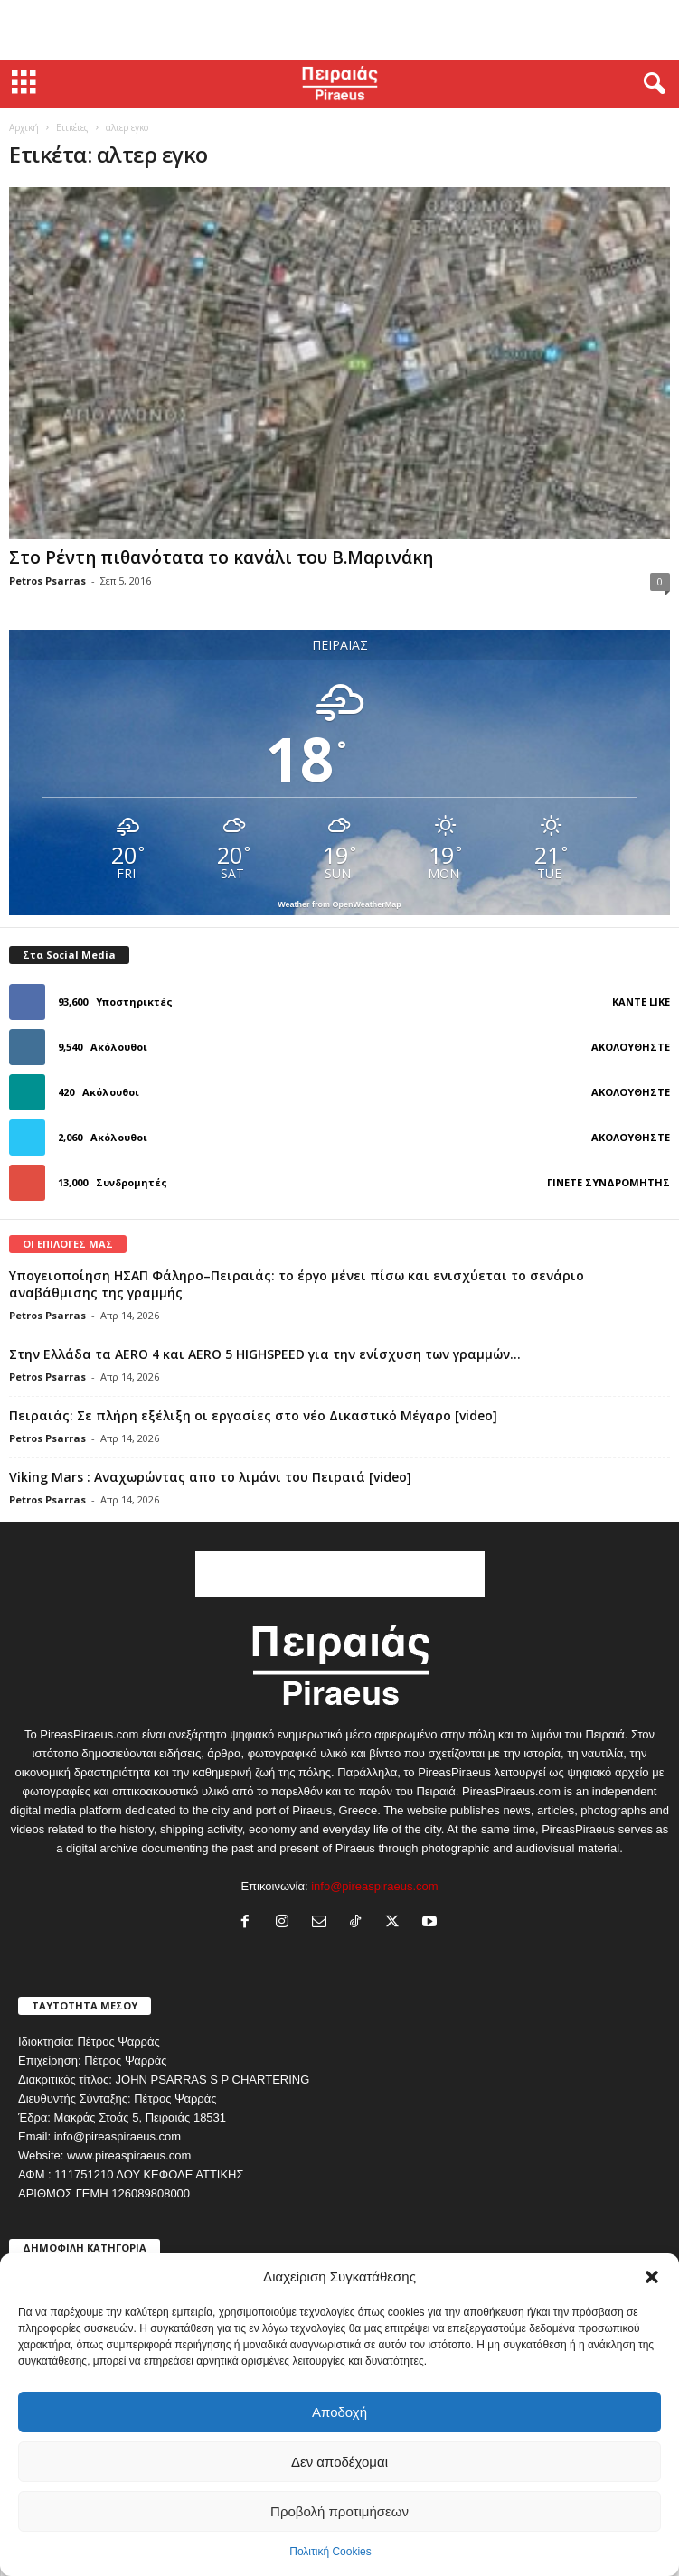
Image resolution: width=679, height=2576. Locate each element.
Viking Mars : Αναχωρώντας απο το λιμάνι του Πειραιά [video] (210, 1476)
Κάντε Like (641, 1001)
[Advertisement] (340, 29)
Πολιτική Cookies (330, 2551)
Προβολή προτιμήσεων (339, 2511)
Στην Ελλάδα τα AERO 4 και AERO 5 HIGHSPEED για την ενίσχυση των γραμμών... (265, 1354)
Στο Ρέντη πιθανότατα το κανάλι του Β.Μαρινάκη (221, 557)
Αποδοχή (339, 2412)
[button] (652, 2277)
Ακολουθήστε (630, 1047)
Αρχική (24, 127)
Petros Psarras (47, 580)
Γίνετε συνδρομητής (608, 1182)
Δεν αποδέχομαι (339, 2461)
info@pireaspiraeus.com (374, 1886)
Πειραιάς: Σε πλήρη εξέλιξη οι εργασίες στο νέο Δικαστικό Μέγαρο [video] (253, 1415)
